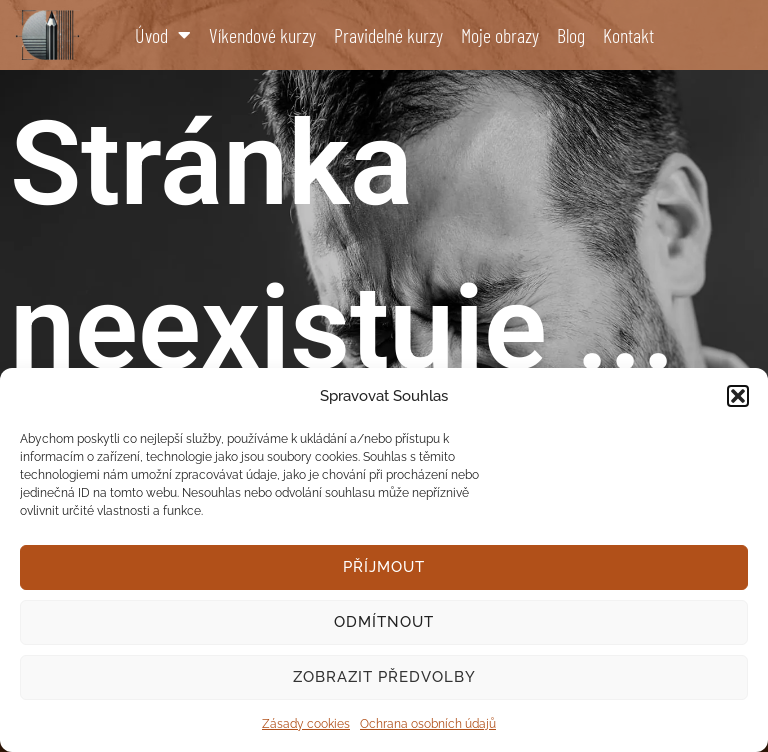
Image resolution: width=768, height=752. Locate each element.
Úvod (163, 35)
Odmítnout (384, 622)
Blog (571, 35)
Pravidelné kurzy (388, 35)
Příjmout (384, 567)
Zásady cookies (306, 724)
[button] (738, 396)
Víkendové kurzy (262, 35)
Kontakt (628, 35)
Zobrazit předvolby (384, 677)
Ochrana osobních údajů (428, 724)
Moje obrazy (500, 35)
